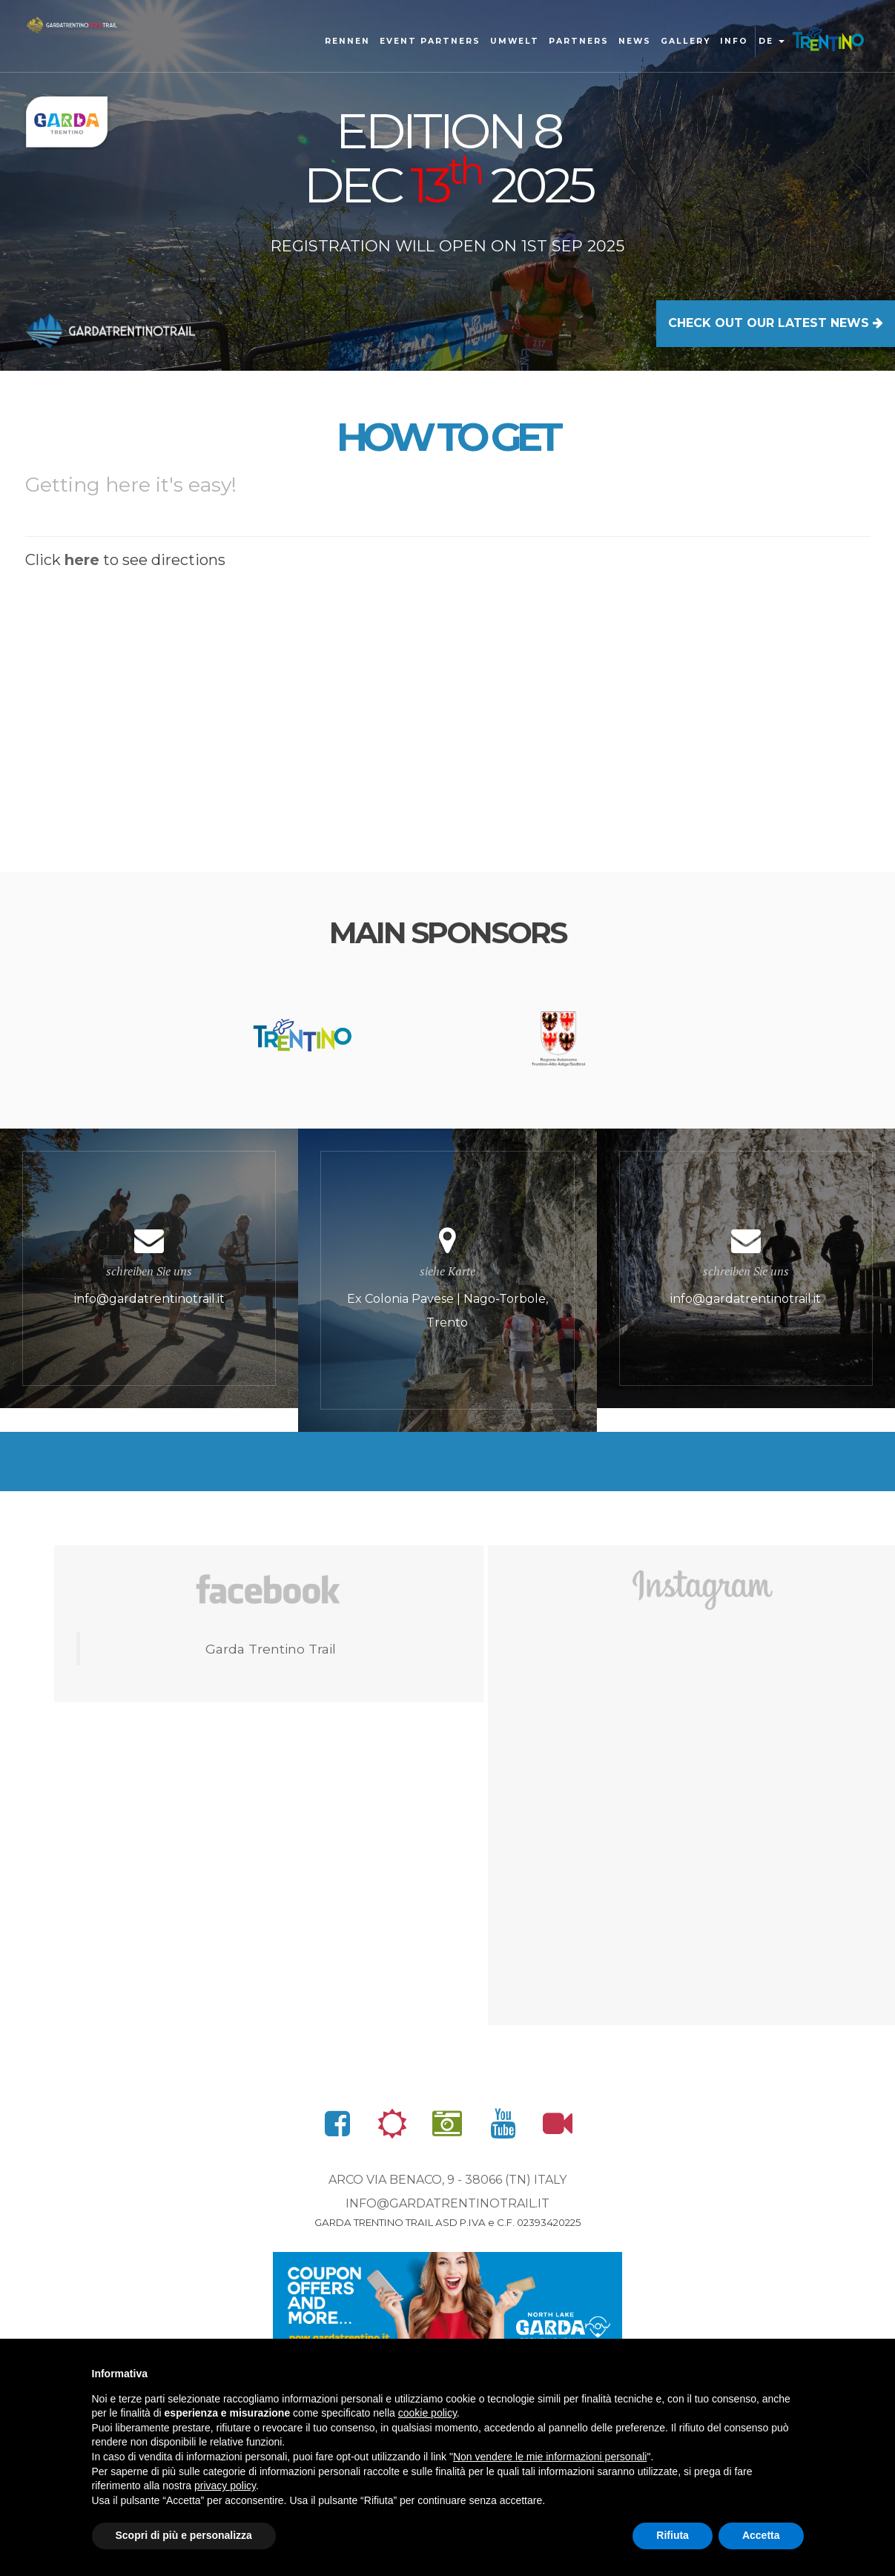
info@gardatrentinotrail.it (447, 2203)
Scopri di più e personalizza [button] (184, 2535)
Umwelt (514, 41)
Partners (579, 41)
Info (734, 41)
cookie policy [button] (427, 2413)
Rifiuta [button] (672, 2535)
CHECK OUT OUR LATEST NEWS (775, 323)
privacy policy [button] (225, 2485)
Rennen (347, 41)
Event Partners (430, 41)
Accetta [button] (761, 2535)
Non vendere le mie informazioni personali (550, 2457)
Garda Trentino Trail (270, 1649)
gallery (685, 41)
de (772, 41)
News (634, 41)
